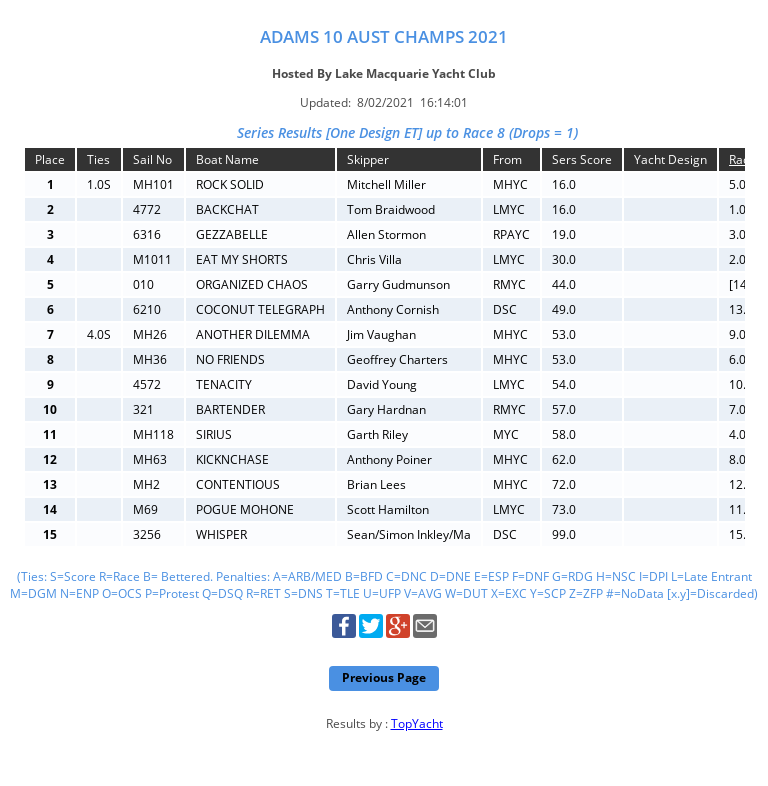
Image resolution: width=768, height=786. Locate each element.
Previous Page (384, 677)
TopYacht (417, 723)
